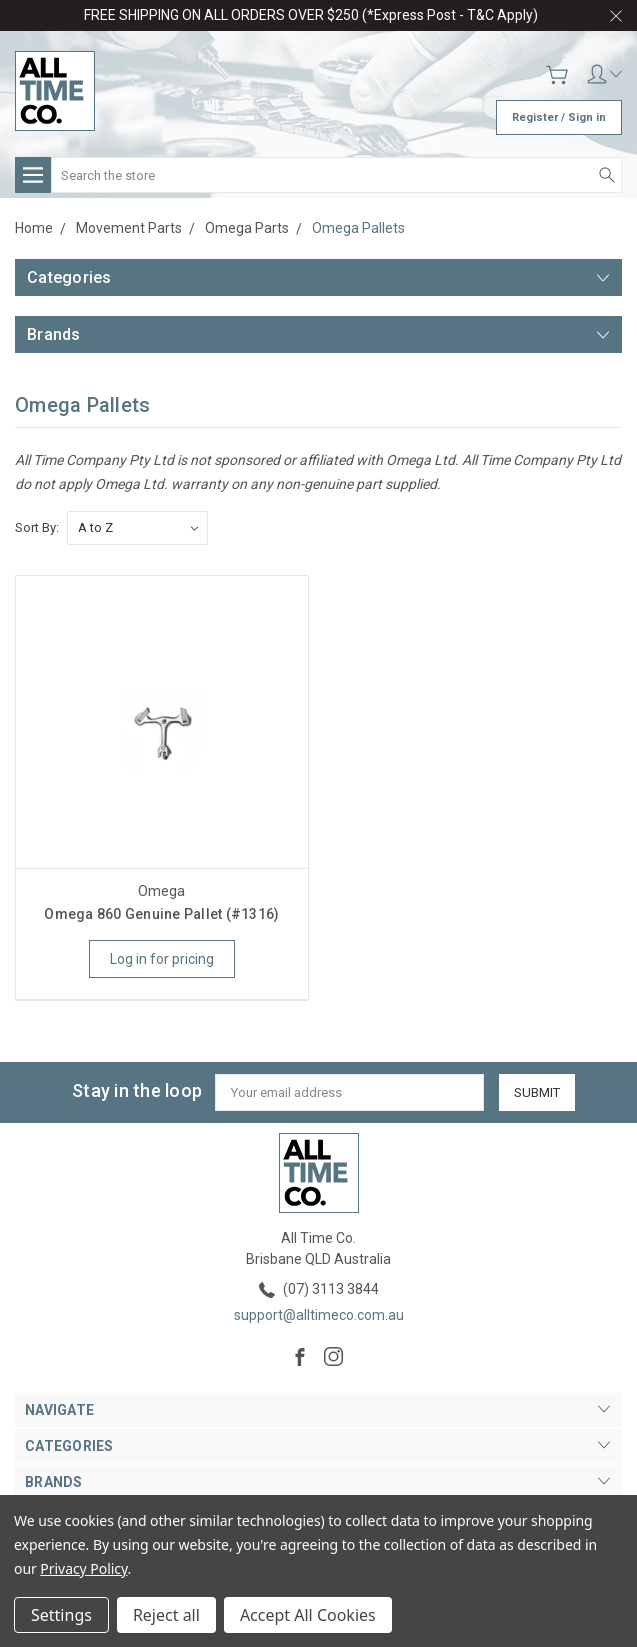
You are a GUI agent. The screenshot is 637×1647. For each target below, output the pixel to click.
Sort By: (37, 527)
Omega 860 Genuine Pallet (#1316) (161, 914)
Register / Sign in (559, 117)
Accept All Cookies (308, 1615)
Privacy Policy (83, 1568)
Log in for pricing (162, 959)
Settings (61, 1615)
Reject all (166, 1615)
